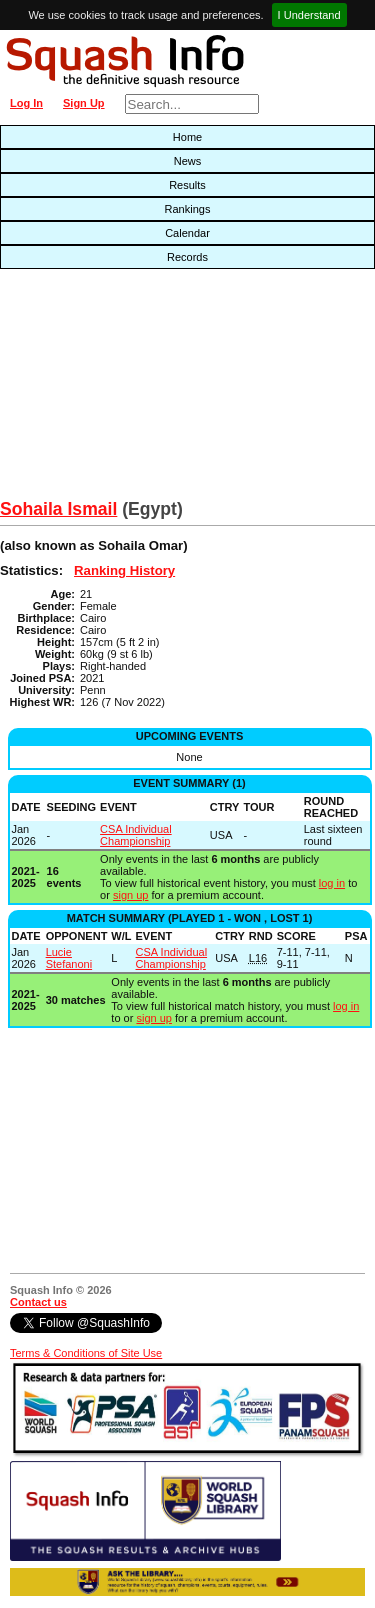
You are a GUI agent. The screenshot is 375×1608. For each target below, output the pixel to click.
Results (187, 185)
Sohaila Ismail (58, 509)
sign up (130, 895)
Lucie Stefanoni (69, 958)
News (188, 161)
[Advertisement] (120, 389)
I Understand (309, 15)
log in (332, 883)
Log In (26, 103)
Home (187, 137)
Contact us (38, 1302)
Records (187, 257)
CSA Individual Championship (136, 835)
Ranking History (124, 570)
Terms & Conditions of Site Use (86, 1353)
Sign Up (84, 103)
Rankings (188, 209)
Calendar (187, 233)
